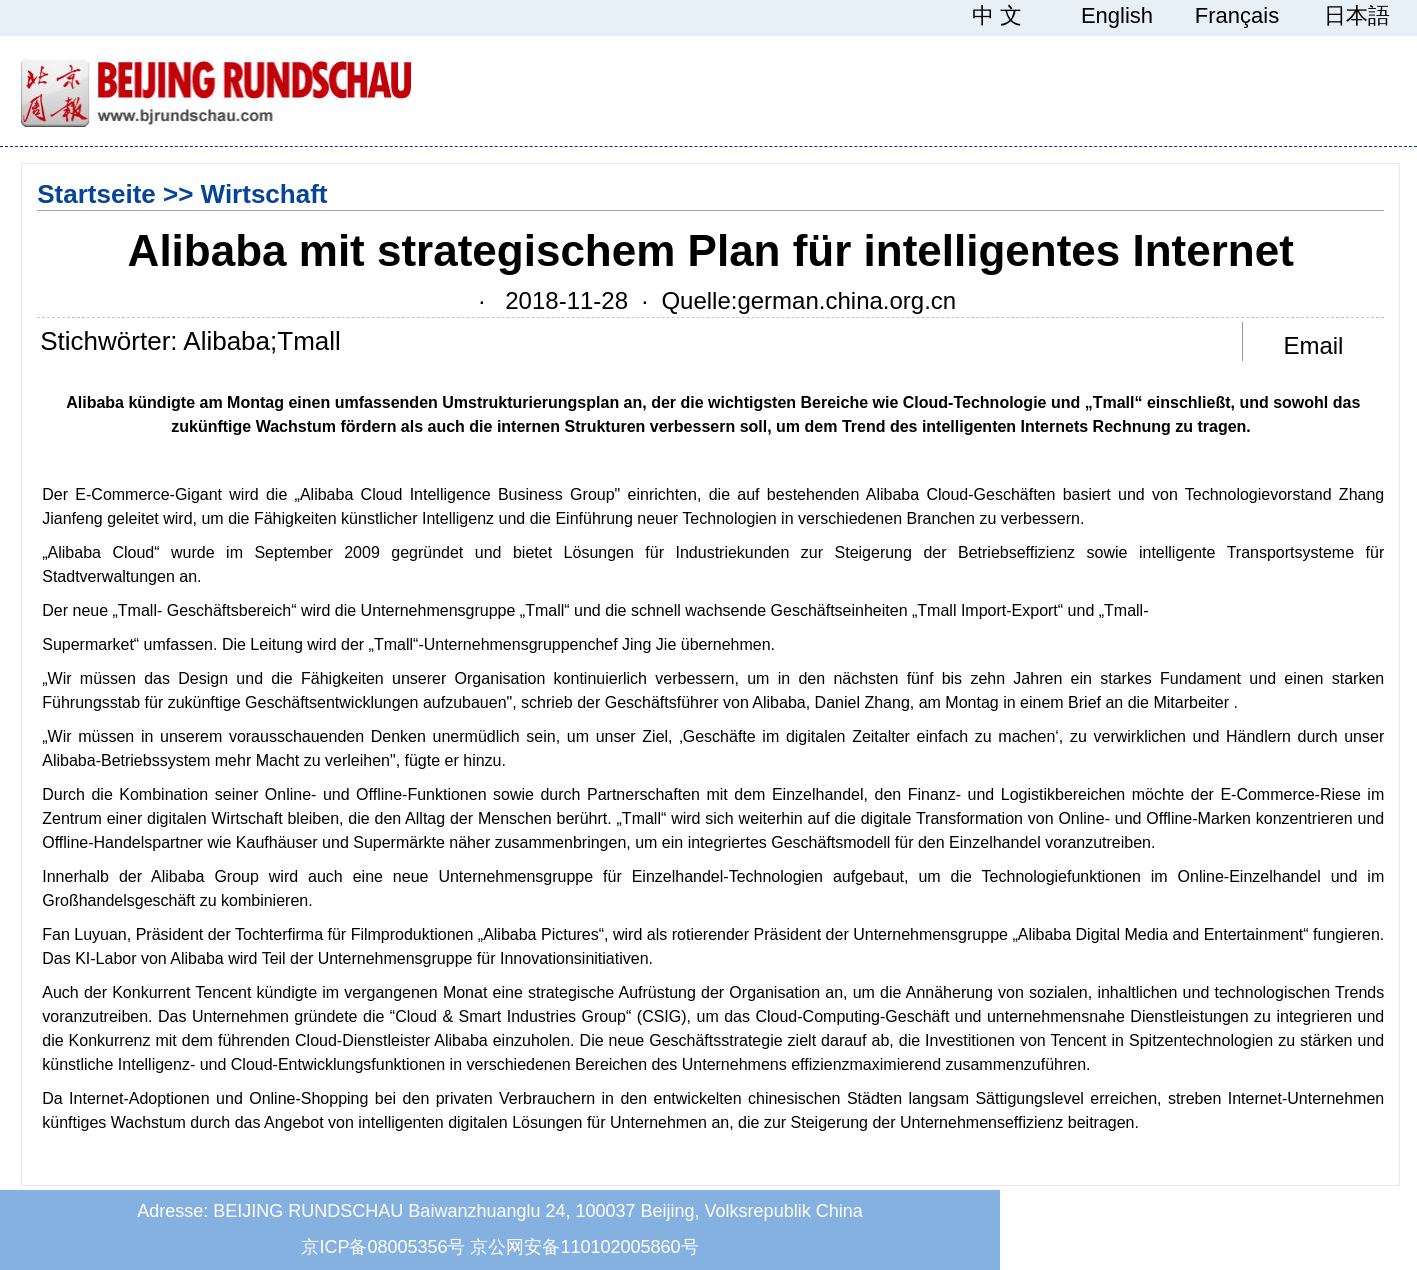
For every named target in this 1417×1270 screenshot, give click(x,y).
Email (1313, 345)
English (1117, 16)
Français (1237, 16)
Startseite (96, 194)
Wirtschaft (264, 194)
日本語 (1357, 16)
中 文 (997, 16)
